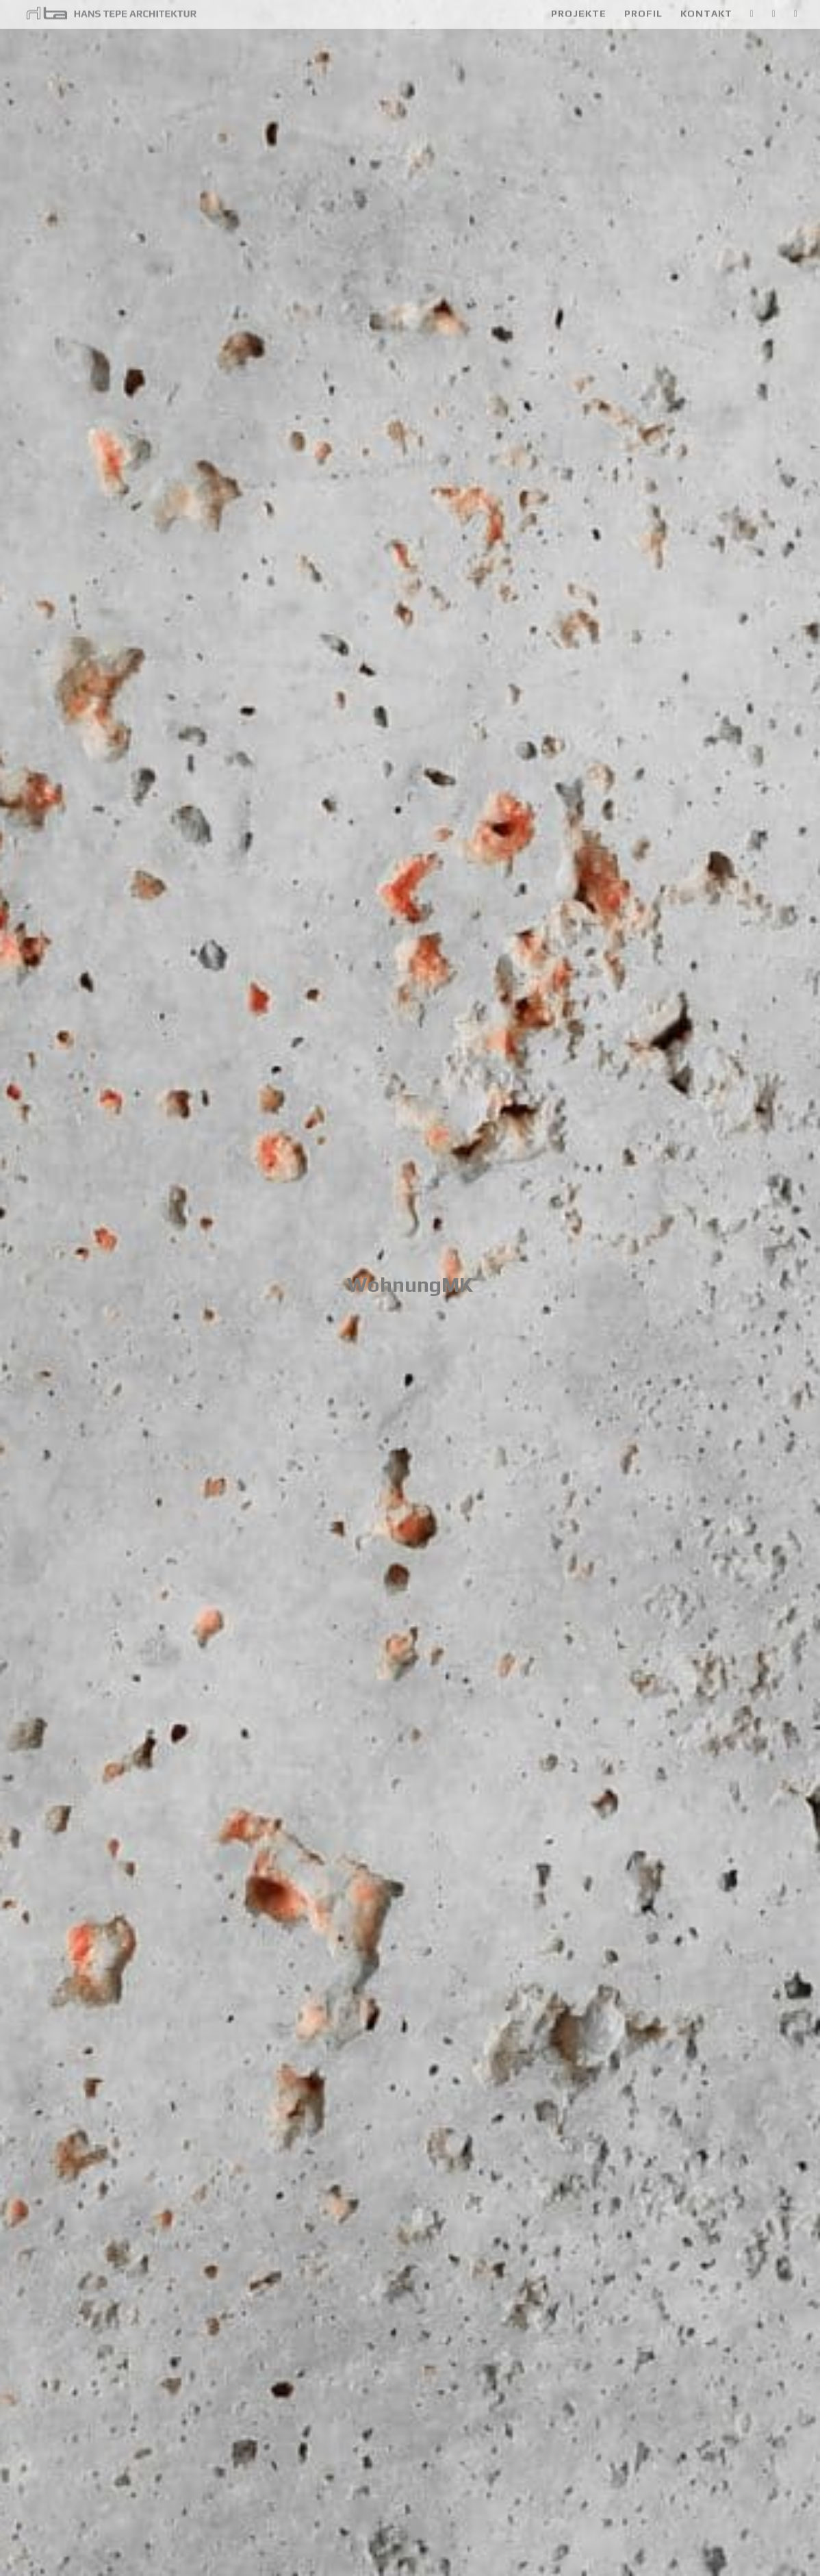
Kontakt (706, 15)
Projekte (578, 15)
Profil (643, 15)
